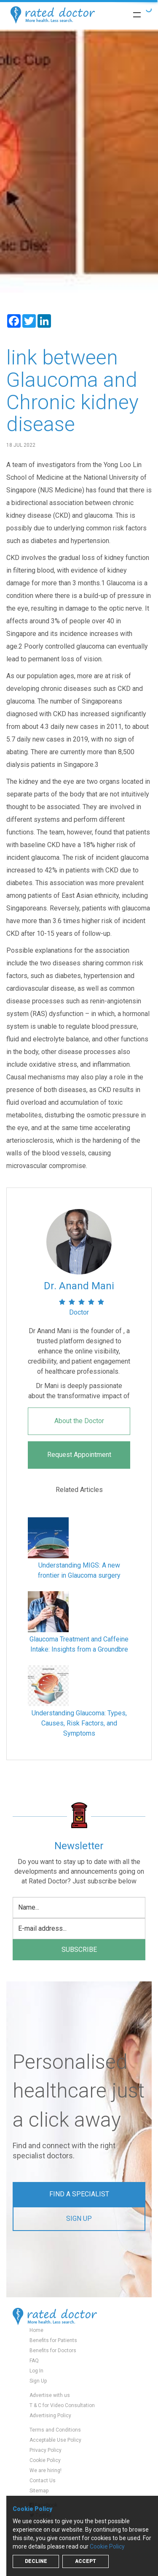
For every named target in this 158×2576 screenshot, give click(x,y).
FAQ (34, 2361)
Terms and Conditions (55, 2430)
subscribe (79, 1950)
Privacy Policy (45, 2450)
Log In (36, 2371)
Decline (36, 2561)
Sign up (79, 2219)
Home (36, 2330)
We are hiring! (45, 2470)
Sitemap (38, 2491)
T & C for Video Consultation (62, 2405)
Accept (85, 2561)
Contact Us (42, 2481)
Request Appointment (79, 1455)
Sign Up (38, 2381)
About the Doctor (79, 1421)
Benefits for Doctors (52, 2350)
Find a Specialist (79, 2194)
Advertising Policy (50, 2415)
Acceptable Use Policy (55, 2440)
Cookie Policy (45, 2460)
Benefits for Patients (53, 2340)
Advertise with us (49, 2395)
